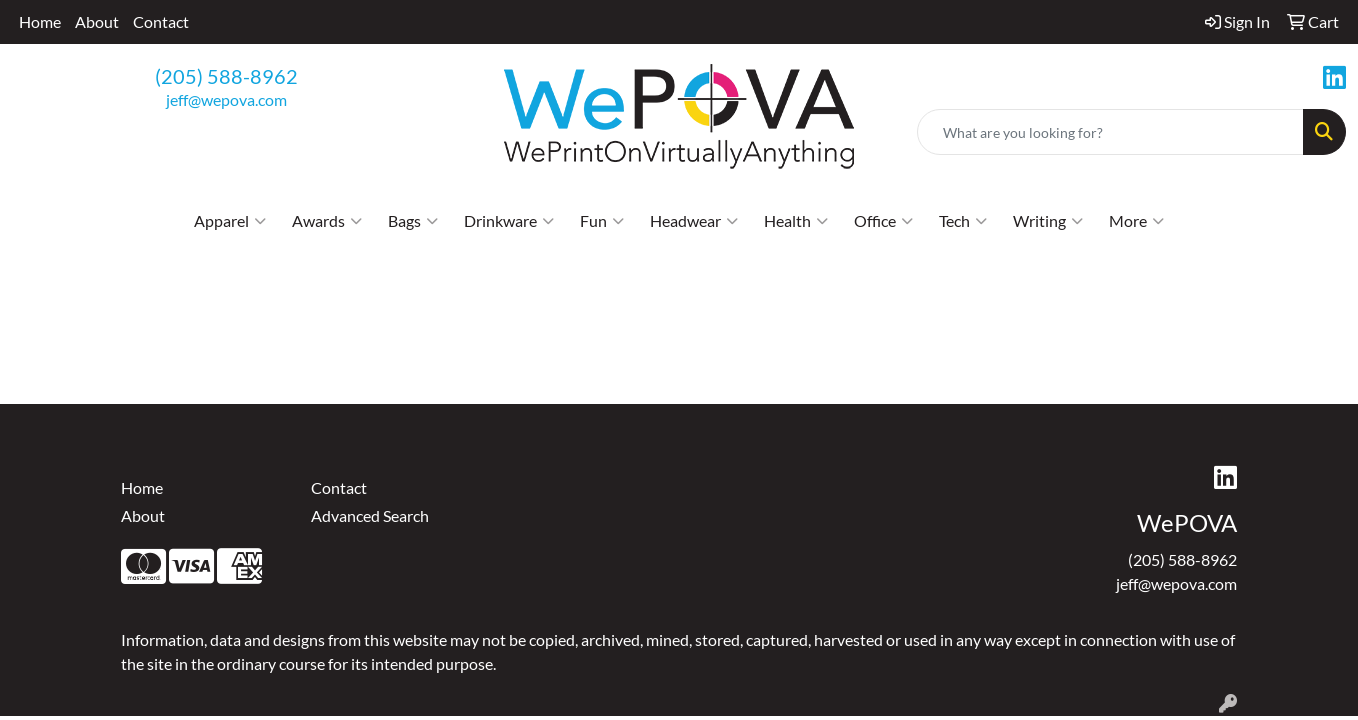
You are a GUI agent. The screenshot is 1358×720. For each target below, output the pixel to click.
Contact (161, 21)
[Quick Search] (1110, 132)
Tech (963, 221)
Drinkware (509, 221)
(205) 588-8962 (226, 76)
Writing (1048, 221)
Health (796, 221)
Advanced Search (370, 515)
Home (40, 21)
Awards (327, 221)
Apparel (230, 221)
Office (883, 221)
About (97, 21)
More (1136, 221)
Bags (413, 221)
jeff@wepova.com (226, 99)
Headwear (694, 221)
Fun (602, 221)
